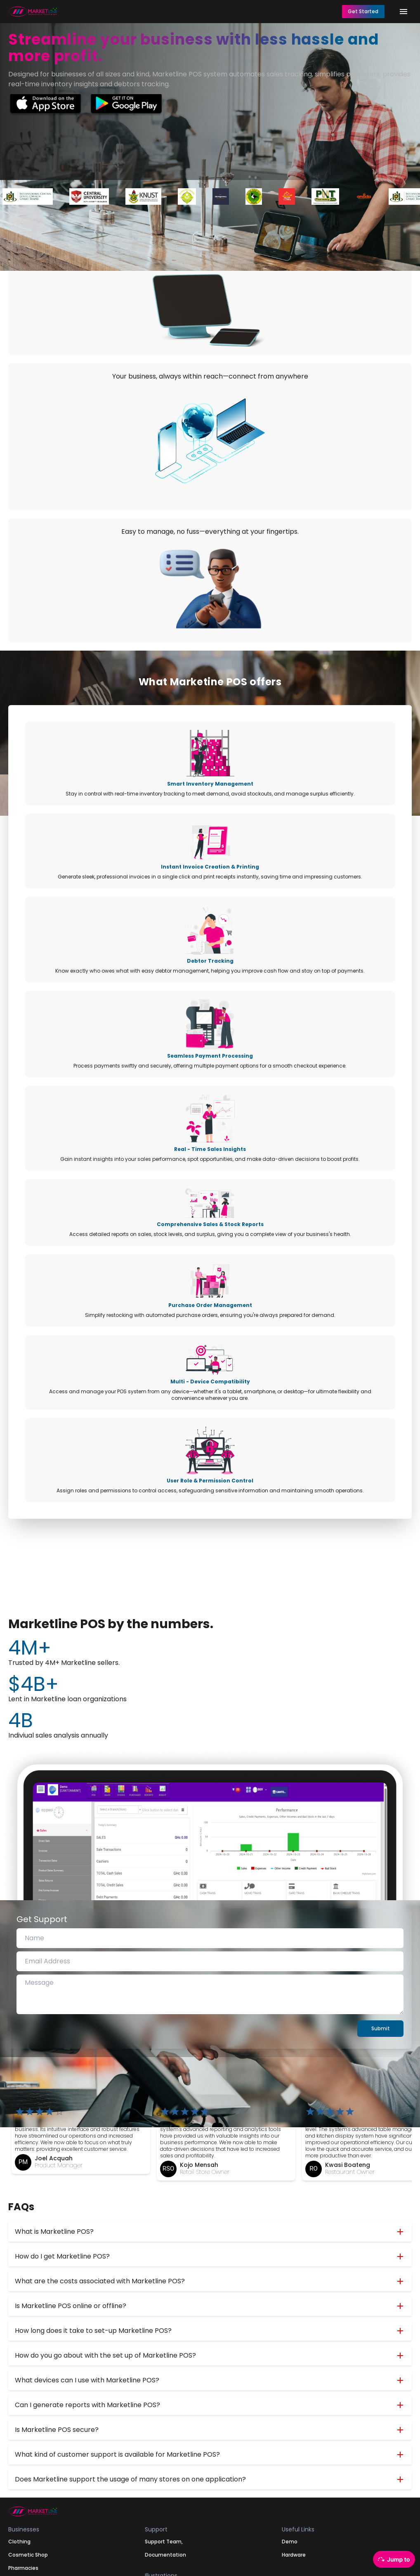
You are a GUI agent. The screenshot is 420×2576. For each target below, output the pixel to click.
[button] (210, 2232)
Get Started (363, 11)
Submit (380, 2028)
